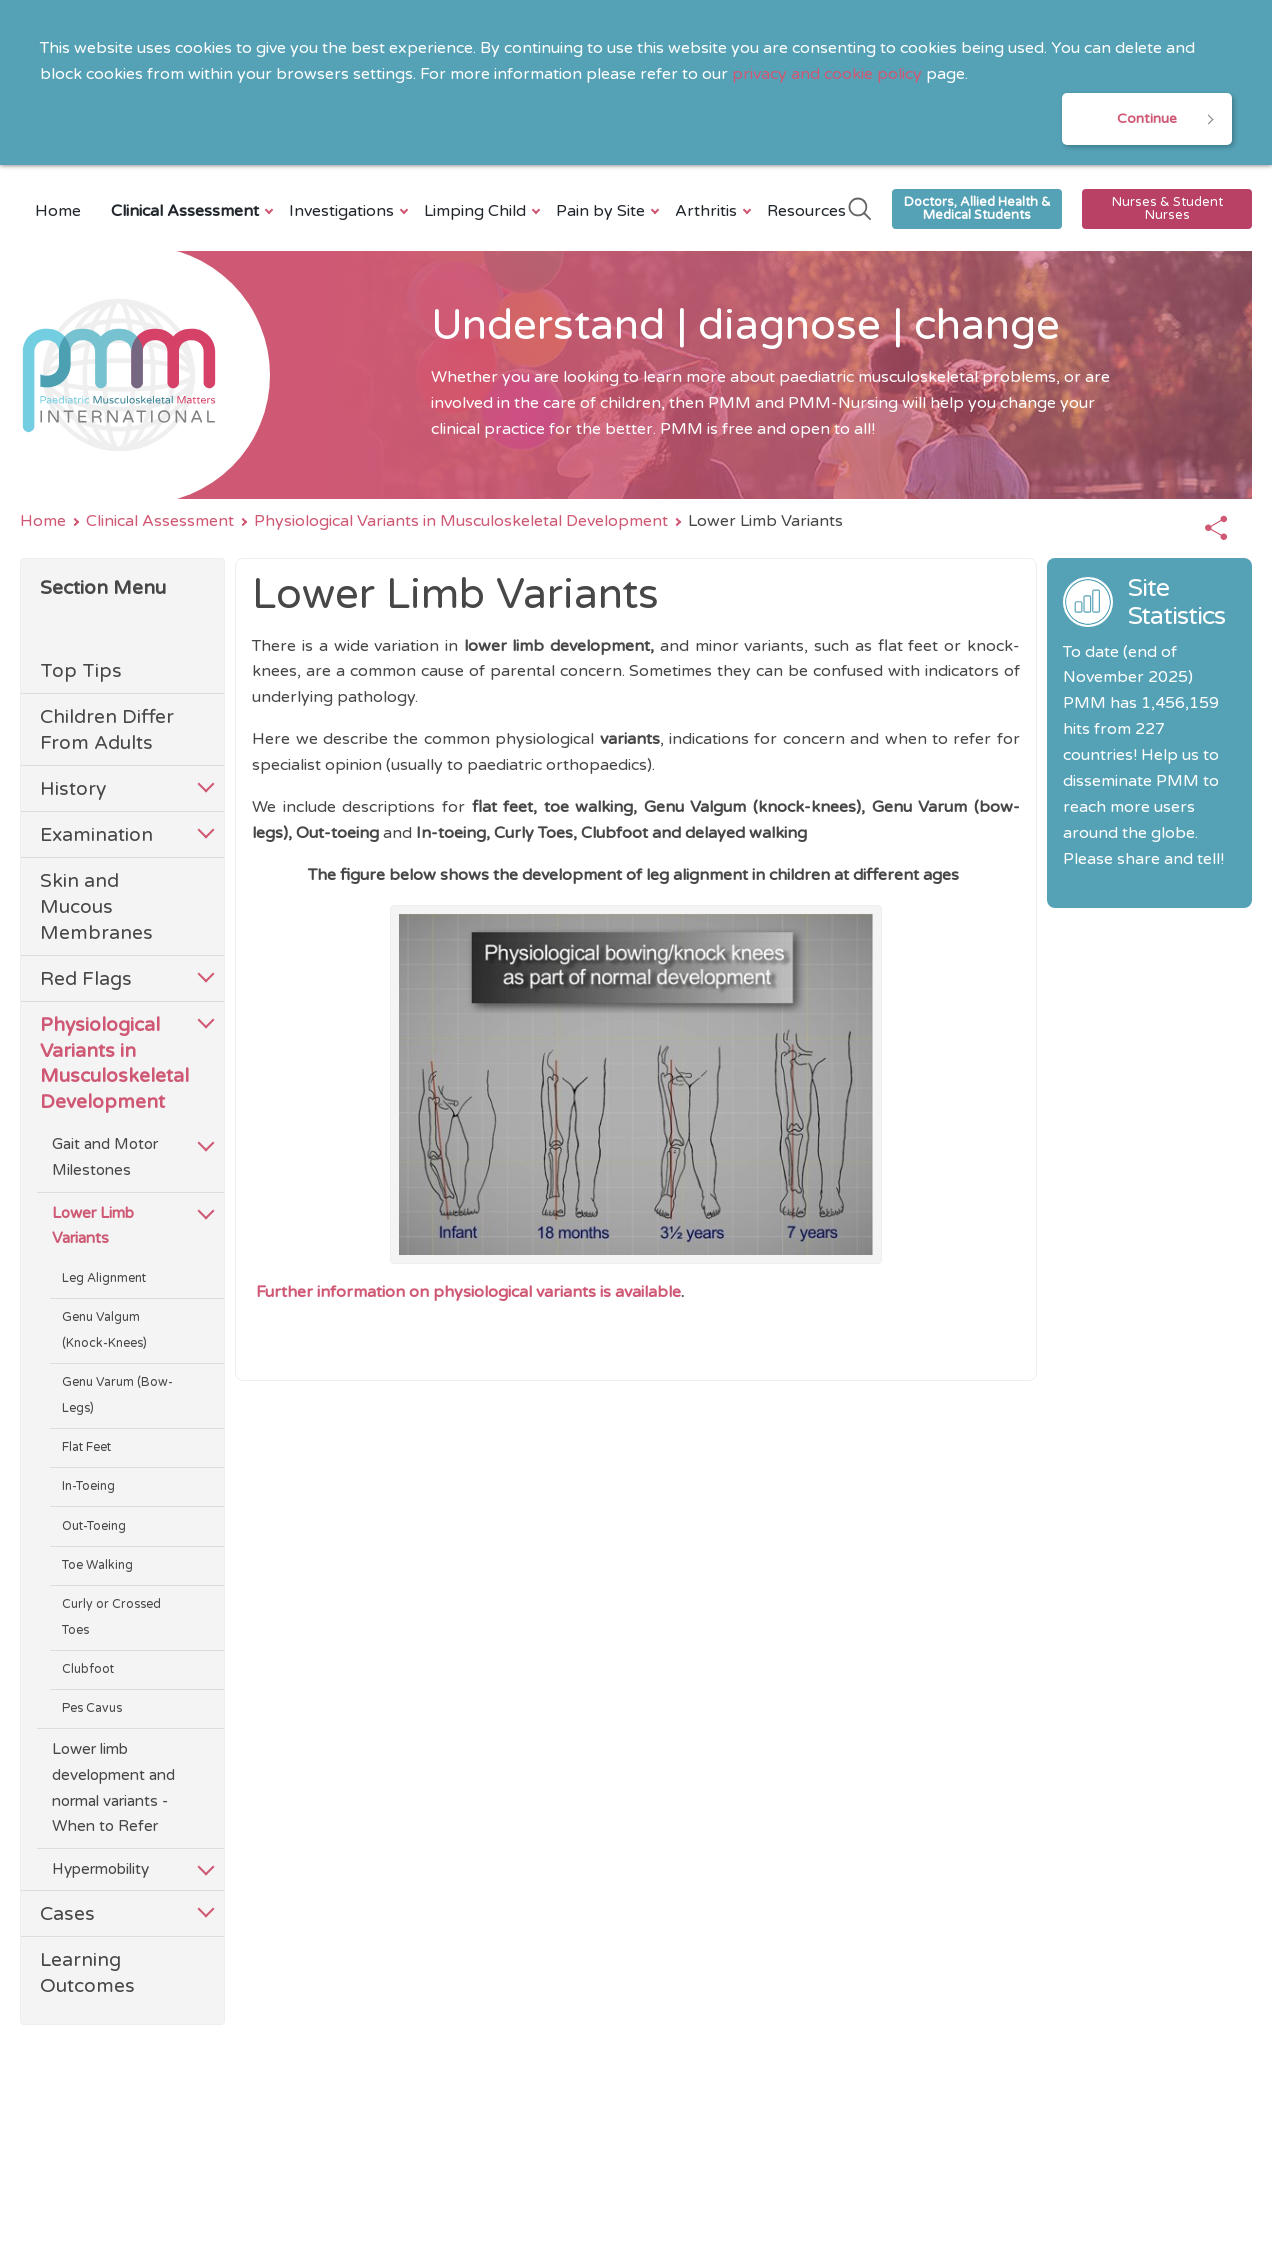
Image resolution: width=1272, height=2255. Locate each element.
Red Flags (86, 978)
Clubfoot (88, 1669)
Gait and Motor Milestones (105, 1157)
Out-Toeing (94, 1526)
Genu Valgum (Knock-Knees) (104, 1330)
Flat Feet (86, 1447)
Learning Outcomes (87, 1972)
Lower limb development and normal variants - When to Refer (113, 1788)
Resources (806, 211)
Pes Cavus (92, 1708)
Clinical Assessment (187, 211)
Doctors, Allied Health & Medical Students (977, 208)
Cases (67, 1913)
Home (58, 211)
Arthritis (708, 211)
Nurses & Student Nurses (1167, 208)
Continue (1147, 118)
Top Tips (81, 670)
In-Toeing (88, 1486)
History (73, 788)
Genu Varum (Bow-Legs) (117, 1395)
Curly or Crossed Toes (111, 1617)
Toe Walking (97, 1565)
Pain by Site (603, 211)
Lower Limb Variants (93, 1226)
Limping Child (477, 211)
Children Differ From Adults (107, 729)
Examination (96, 834)
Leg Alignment (104, 1278)
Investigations (344, 211)
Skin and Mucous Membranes (96, 906)
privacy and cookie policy (827, 74)
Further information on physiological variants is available (468, 1292)
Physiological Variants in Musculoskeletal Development (461, 521)
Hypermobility (100, 1869)
